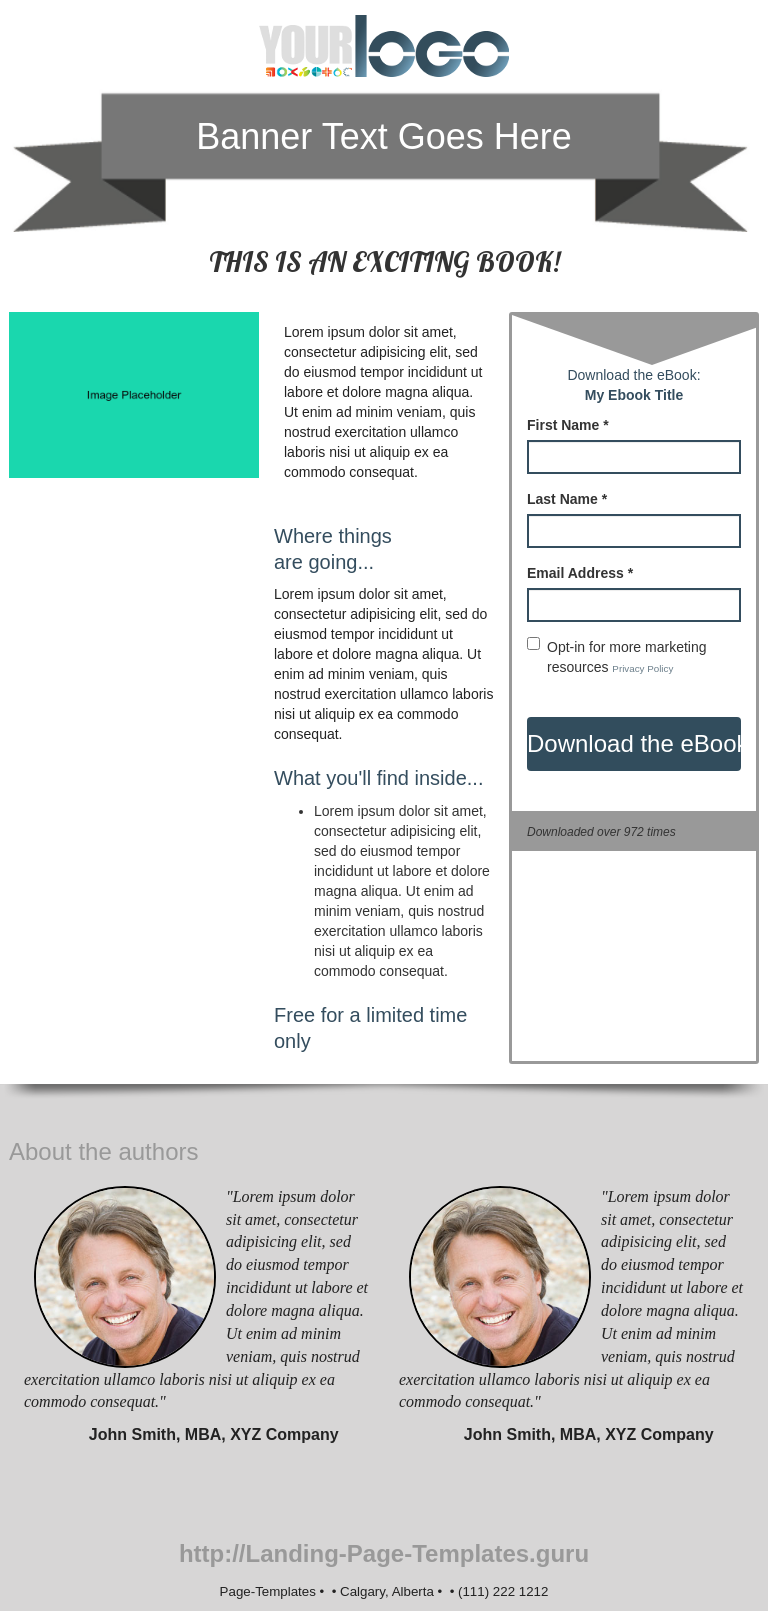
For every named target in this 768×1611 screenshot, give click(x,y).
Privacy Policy (642, 668)
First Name (568, 425)
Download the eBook (634, 743)
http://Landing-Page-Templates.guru (384, 1553)
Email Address (580, 573)
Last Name (567, 499)
